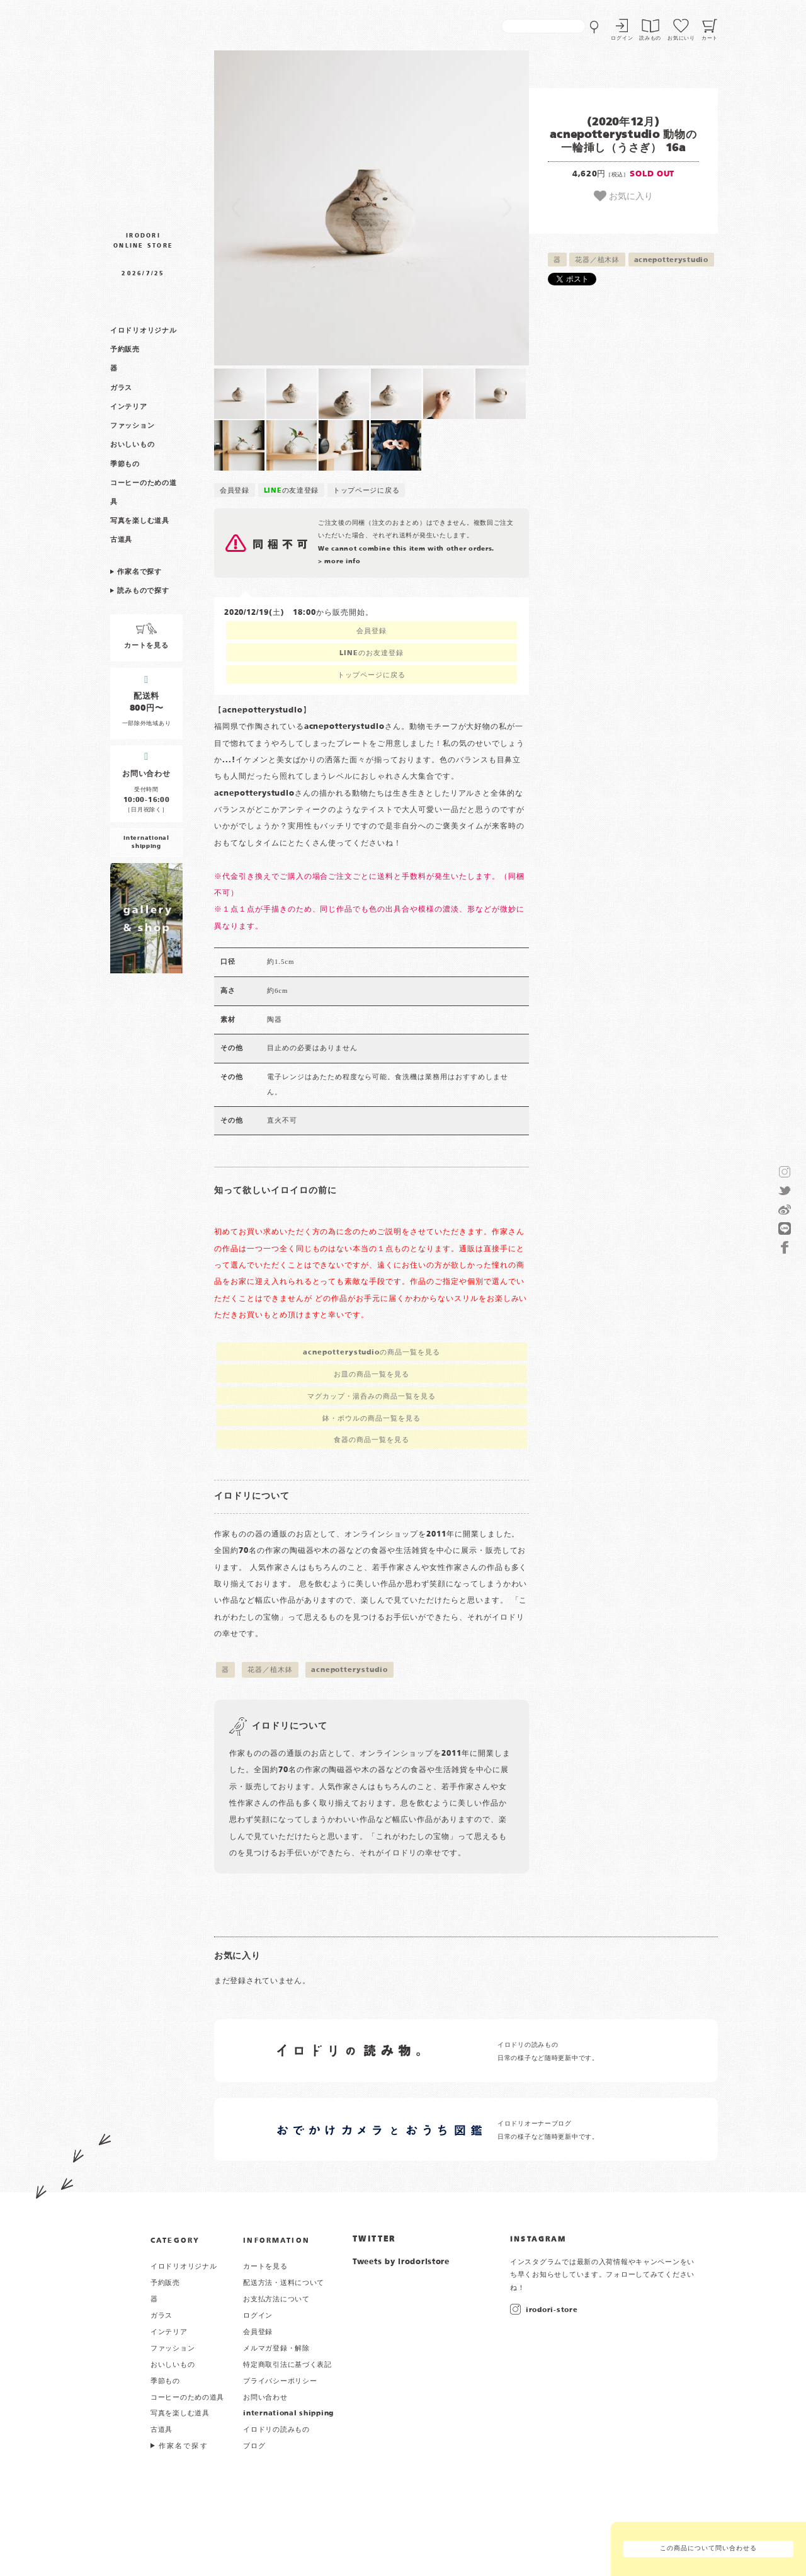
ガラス (121, 388)
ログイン (622, 38)
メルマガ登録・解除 (276, 2348)
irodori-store (551, 2310)
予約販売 (125, 349)
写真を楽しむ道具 (139, 521)
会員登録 (234, 491)
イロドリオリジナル (143, 331)
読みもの (650, 38)
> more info (339, 561)
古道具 (121, 540)
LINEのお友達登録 (371, 653)
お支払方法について (276, 2299)
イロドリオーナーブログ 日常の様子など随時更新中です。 (548, 2130)
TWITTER (374, 2239)
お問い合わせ (265, 2398)
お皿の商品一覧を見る (371, 1374)
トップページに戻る (366, 491)
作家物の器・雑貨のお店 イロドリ (143, 115)
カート (709, 38)
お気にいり (681, 38)
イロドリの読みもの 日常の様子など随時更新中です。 (548, 2051)
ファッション (132, 426)
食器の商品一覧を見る (371, 1440)
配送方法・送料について (283, 2283)
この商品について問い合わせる (708, 2548)
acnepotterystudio (671, 260)
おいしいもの (132, 445)
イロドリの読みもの (276, 2430)
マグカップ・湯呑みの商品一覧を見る (371, 1397)
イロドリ (106, 2267)
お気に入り (623, 196)
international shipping (288, 2413)
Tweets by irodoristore (401, 2262)
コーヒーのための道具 (187, 2398)
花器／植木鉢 (597, 260)
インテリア (128, 407)
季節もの (125, 464)
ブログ (254, 2446)
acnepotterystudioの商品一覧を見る (371, 1352)
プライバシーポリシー (280, 2381)
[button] (293, 207)
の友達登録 (291, 491)
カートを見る (265, 2267)
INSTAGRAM (538, 2239)
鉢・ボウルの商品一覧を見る (371, 1419)
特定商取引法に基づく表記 (287, 2365)
